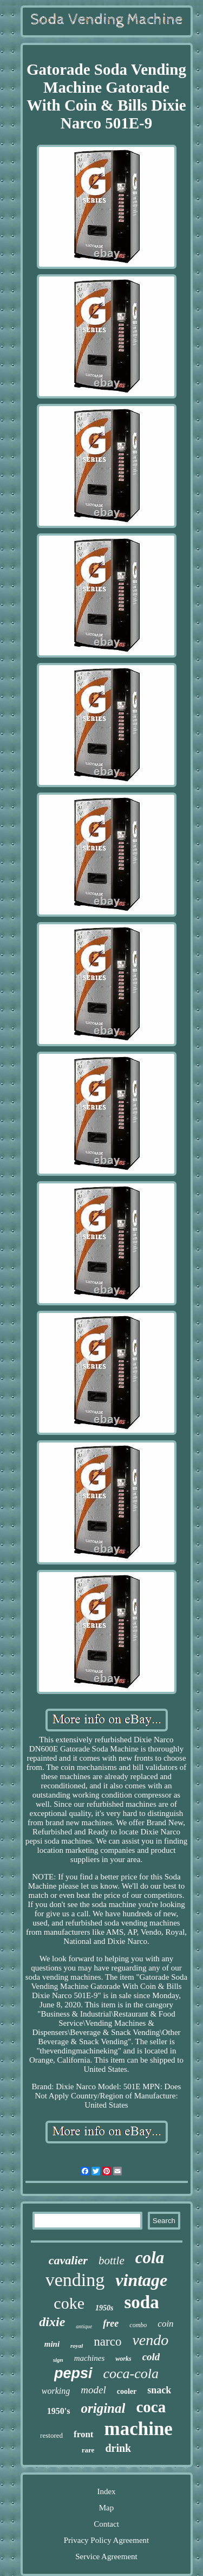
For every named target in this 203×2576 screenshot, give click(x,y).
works (123, 2358)
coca (151, 2407)
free (111, 2323)
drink (118, 2448)
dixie (52, 2322)
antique (84, 2326)
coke (69, 2303)
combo (138, 2325)
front (84, 2434)
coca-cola (131, 2373)
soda (141, 2302)
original (103, 2408)
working (56, 2390)
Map (106, 2507)
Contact (106, 2524)
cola (149, 2257)
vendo (150, 2340)
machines (89, 2358)
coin (165, 2324)
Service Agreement (106, 2556)
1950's (58, 2411)
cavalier (68, 2260)
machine (138, 2428)
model (93, 2389)
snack (159, 2390)
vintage (141, 2280)
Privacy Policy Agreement (106, 2540)
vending (75, 2280)
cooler (127, 2391)
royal (76, 2345)
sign (58, 2359)
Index (106, 2491)
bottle (112, 2260)
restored (51, 2435)
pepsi (73, 2373)
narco (107, 2341)
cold (151, 2356)
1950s (104, 2308)
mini (52, 2344)
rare (88, 2450)
